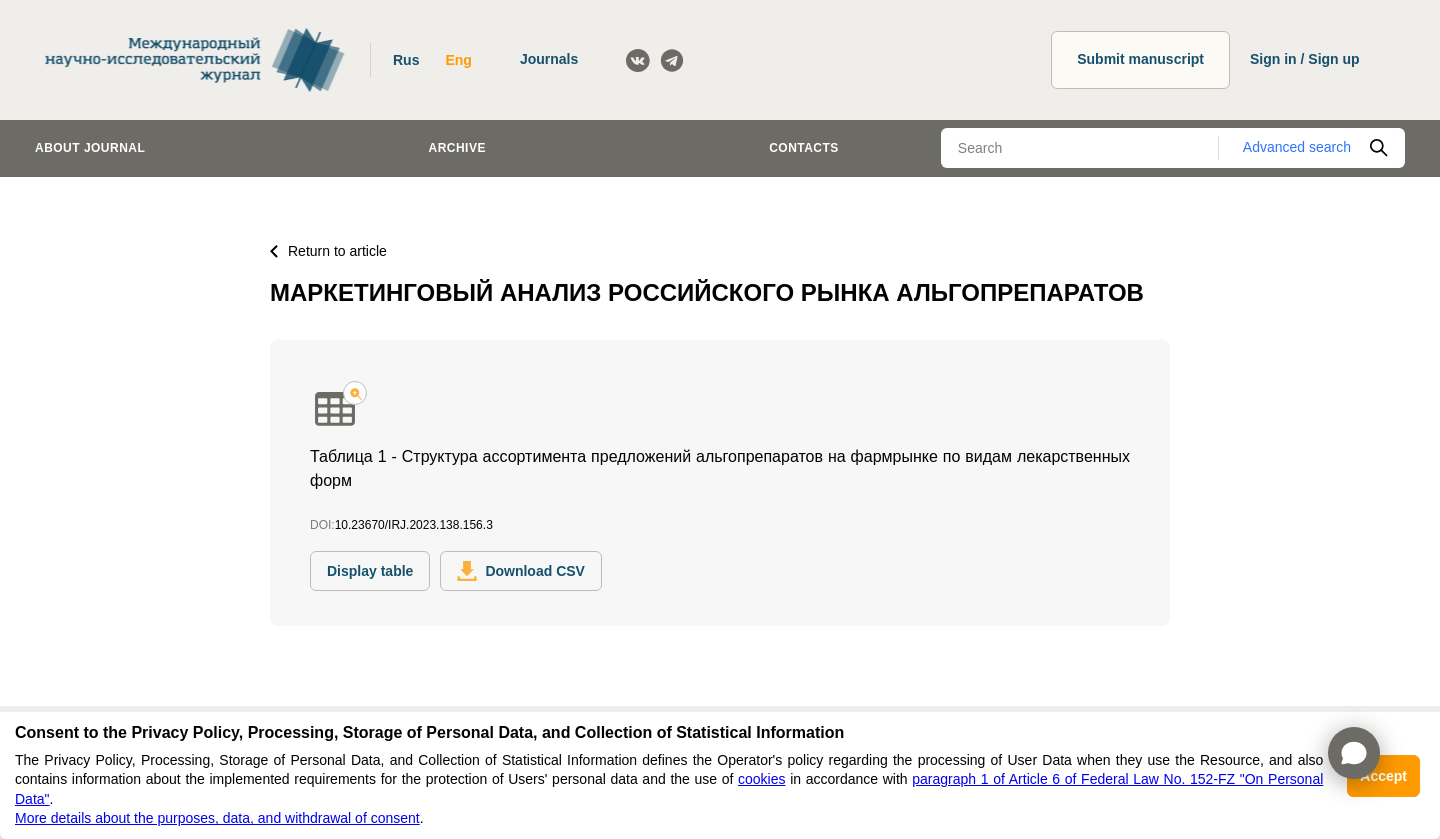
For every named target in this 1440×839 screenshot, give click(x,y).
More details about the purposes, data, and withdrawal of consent (217, 818)
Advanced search (1297, 147)
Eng (458, 60)
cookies (761, 779)
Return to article (328, 251)
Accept (1383, 776)
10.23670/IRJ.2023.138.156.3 (414, 525)
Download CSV (521, 571)
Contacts (804, 148)
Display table (370, 571)
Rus (406, 60)
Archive (457, 148)
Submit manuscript (1140, 59)
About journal (90, 148)
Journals (549, 59)
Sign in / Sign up (1305, 59)
